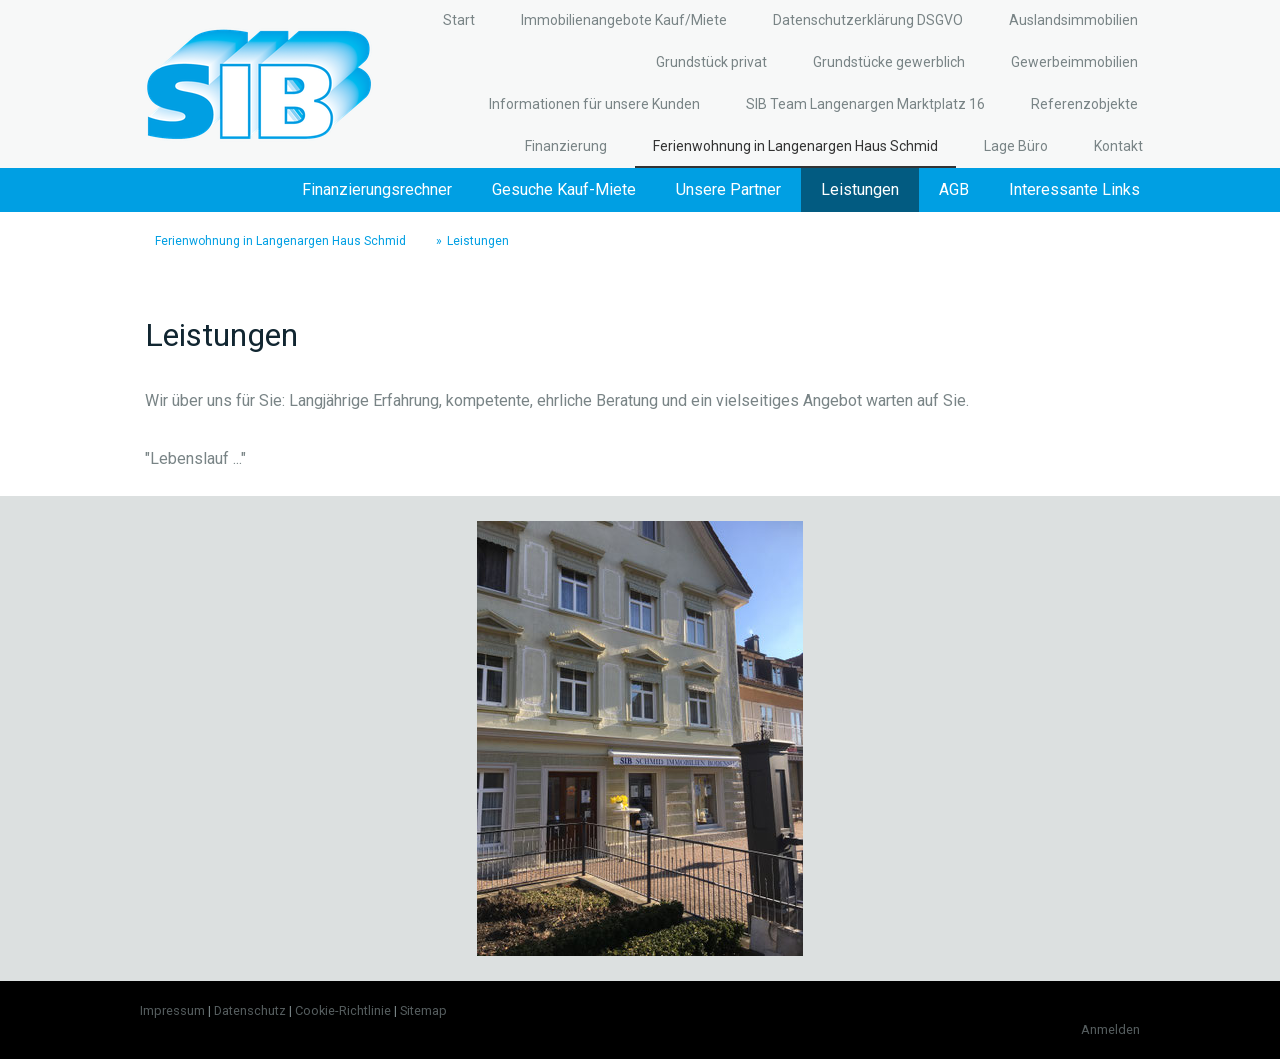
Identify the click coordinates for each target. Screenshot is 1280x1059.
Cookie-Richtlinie (343, 1010)
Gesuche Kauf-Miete (564, 189)
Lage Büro (1016, 146)
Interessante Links (1074, 189)
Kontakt (1118, 146)
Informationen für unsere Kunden (594, 104)
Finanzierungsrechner (377, 189)
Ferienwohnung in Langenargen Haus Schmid (795, 146)
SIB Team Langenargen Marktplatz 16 (865, 104)
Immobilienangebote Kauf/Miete (624, 20)
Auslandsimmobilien (1073, 20)
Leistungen (860, 189)
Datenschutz (250, 1010)
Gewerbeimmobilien (1074, 62)
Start (459, 20)
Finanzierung (566, 146)
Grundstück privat (711, 62)
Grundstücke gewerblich (889, 62)
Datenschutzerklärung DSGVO (868, 20)
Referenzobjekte (1084, 104)
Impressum (172, 1010)
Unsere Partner (728, 189)
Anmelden (1110, 1029)
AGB (954, 189)
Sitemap (423, 1010)
